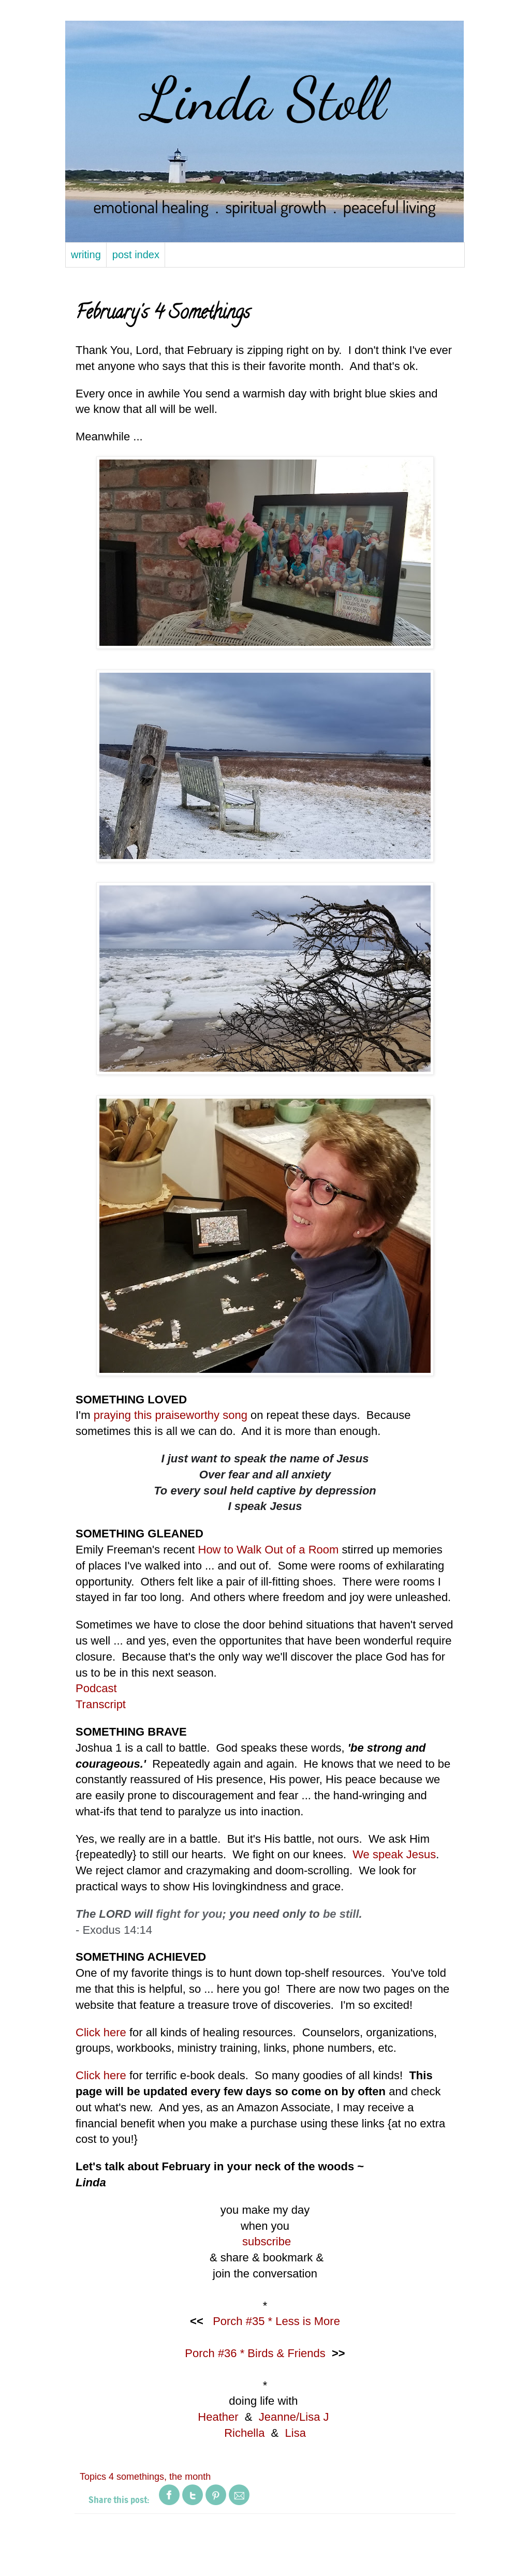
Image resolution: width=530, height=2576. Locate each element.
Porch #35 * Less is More (276, 2321)
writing (86, 254)
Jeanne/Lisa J (294, 2416)
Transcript (101, 1704)
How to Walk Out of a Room (268, 1549)
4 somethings (136, 2476)
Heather (218, 2416)
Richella (244, 2432)
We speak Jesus (394, 1854)
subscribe (266, 2241)
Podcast (96, 1688)
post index (135, 254)
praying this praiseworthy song (170, 1415)
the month (190, 2476)
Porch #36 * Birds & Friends (255, 2353)
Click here (101, 2032)
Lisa (295, 2432)
